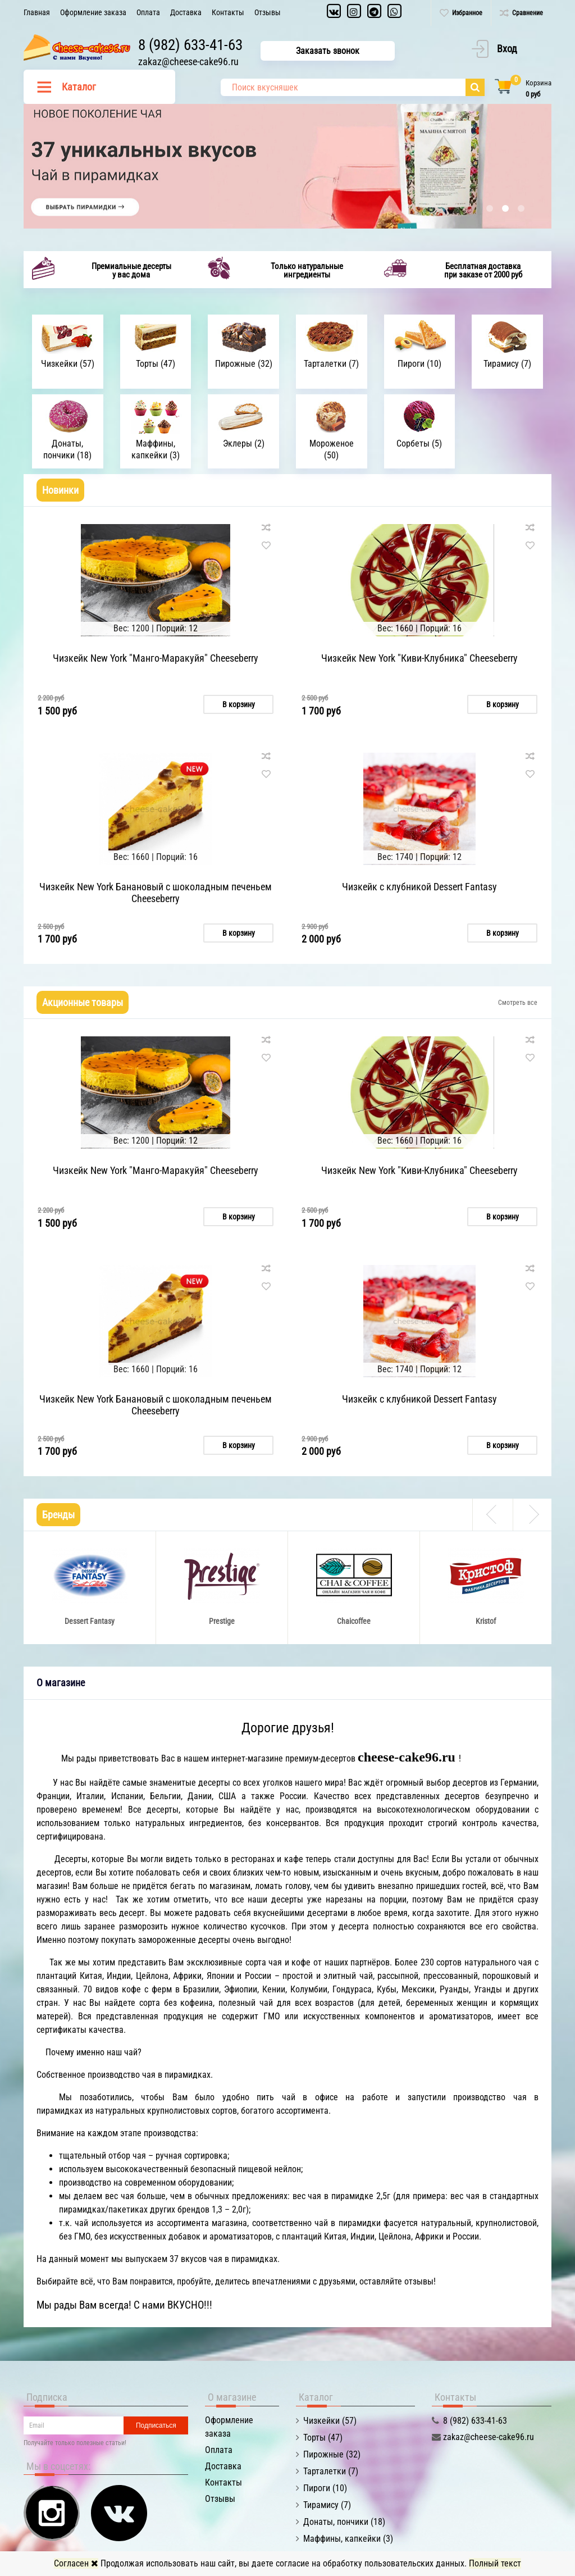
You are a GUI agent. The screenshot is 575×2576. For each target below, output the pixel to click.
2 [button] (505, 208)
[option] (287, 166)
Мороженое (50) (331, 449)
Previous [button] (492, 1512)
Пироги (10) (419, 363)
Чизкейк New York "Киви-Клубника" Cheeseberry (419, 658)
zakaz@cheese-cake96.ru (190, 61)
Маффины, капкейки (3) (155, 449)
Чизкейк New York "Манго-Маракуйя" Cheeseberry (155, 658)
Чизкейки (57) (67, 363)
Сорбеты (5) (419, 443)
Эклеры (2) (243, 443)
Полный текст (495, 2563)
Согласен (76, 2563)
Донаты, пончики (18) (67, 449)
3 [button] (521, 208)
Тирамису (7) (507, 363)
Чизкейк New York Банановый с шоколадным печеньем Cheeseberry (155, 892)
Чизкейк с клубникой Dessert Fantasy (419, 886)
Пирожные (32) (243, 363)
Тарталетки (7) (331, 363)
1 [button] (489, 208)
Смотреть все (517, 1001)
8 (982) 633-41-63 (192, 45)
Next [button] (532, 1512)
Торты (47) (155, 363)
